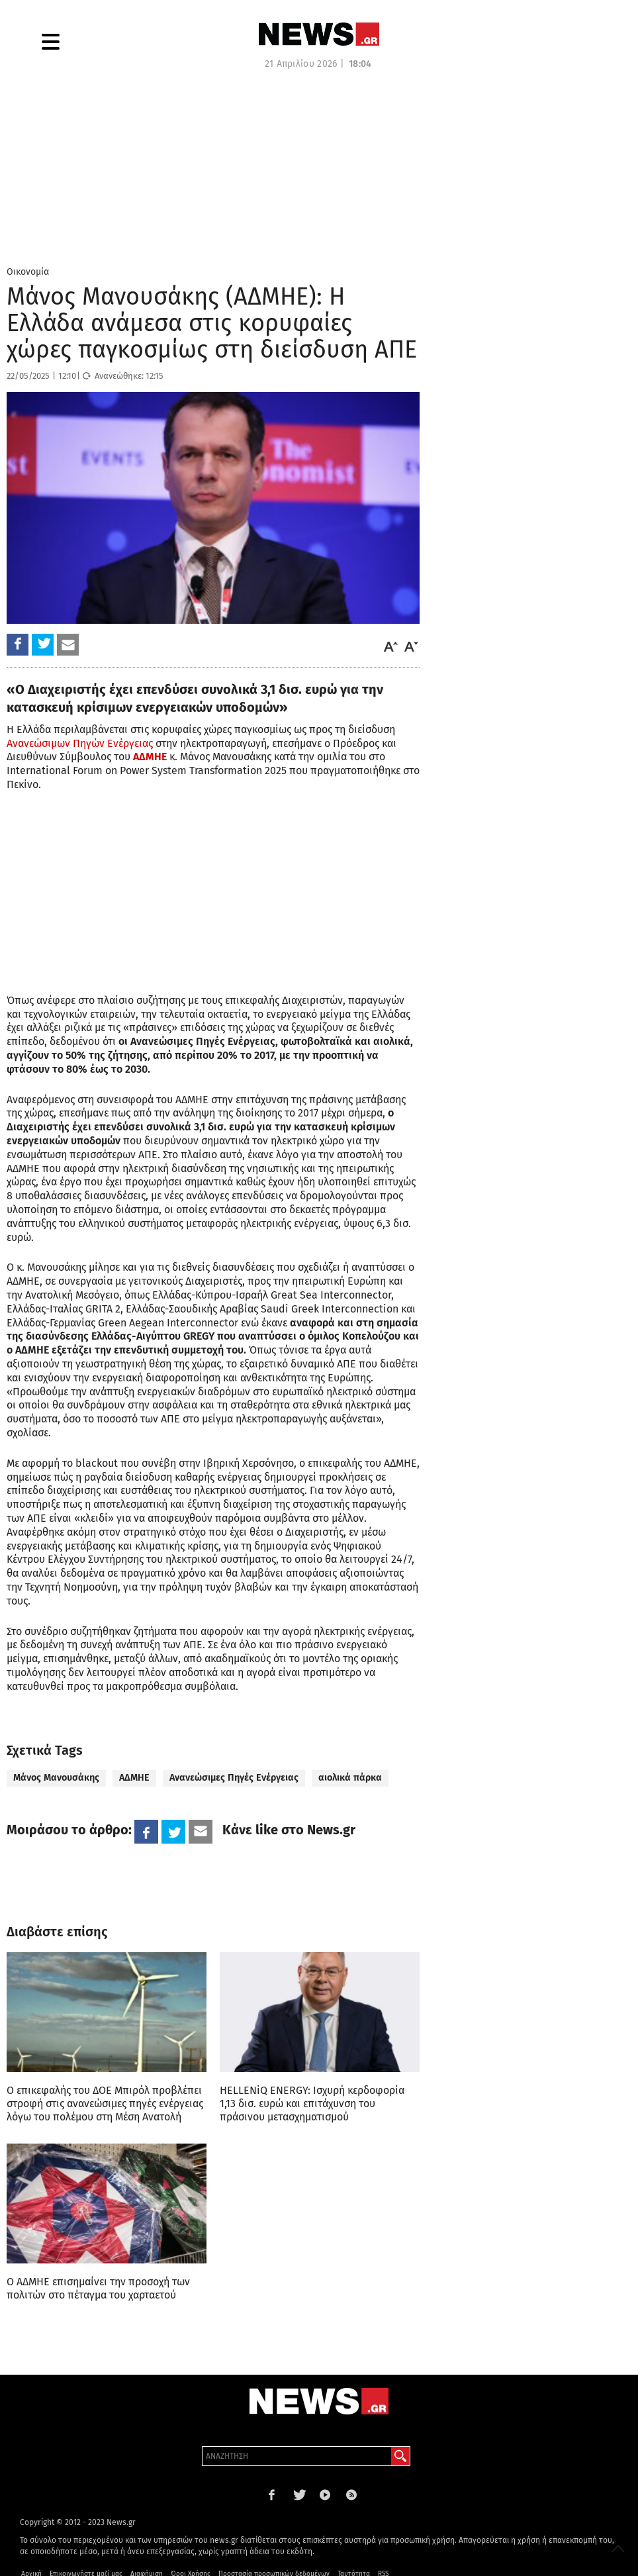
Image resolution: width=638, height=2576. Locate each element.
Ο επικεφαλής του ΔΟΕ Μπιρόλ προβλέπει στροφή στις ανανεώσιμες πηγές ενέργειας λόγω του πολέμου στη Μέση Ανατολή (105, 2103)
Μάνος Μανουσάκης (56, 1777)
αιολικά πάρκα (350, 1777)
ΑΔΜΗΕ (134, 1777)
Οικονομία (28, 271)
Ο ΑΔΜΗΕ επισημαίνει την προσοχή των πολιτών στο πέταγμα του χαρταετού (98, 2288)
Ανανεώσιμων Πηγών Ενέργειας (80, 743)
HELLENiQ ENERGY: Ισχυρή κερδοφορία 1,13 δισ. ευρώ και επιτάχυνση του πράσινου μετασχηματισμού (312, 2103)
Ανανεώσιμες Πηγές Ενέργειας (233, 1777)
